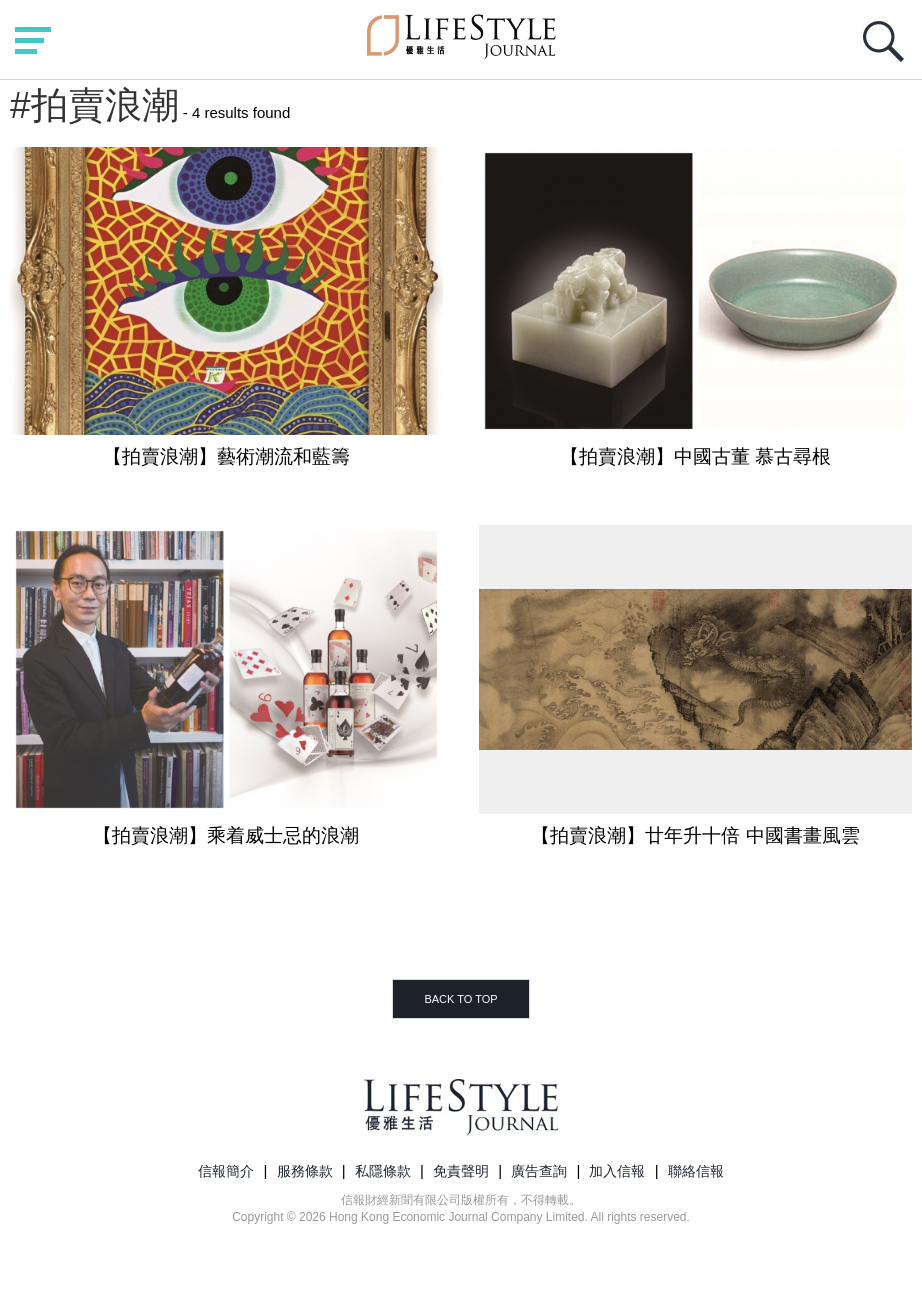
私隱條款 (383, 1171)
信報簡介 (226, 1171)
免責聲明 (461, 1171)
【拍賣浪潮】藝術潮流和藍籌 (226, 456)
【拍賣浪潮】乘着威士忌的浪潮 (226, 835)
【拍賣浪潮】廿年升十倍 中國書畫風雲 (695, 835)
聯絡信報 (696, 1171)
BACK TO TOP (460, 999)
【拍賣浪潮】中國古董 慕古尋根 (695, 456)
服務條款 (305, 1171)
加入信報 (617, 1171)
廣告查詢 (539, 1171)
